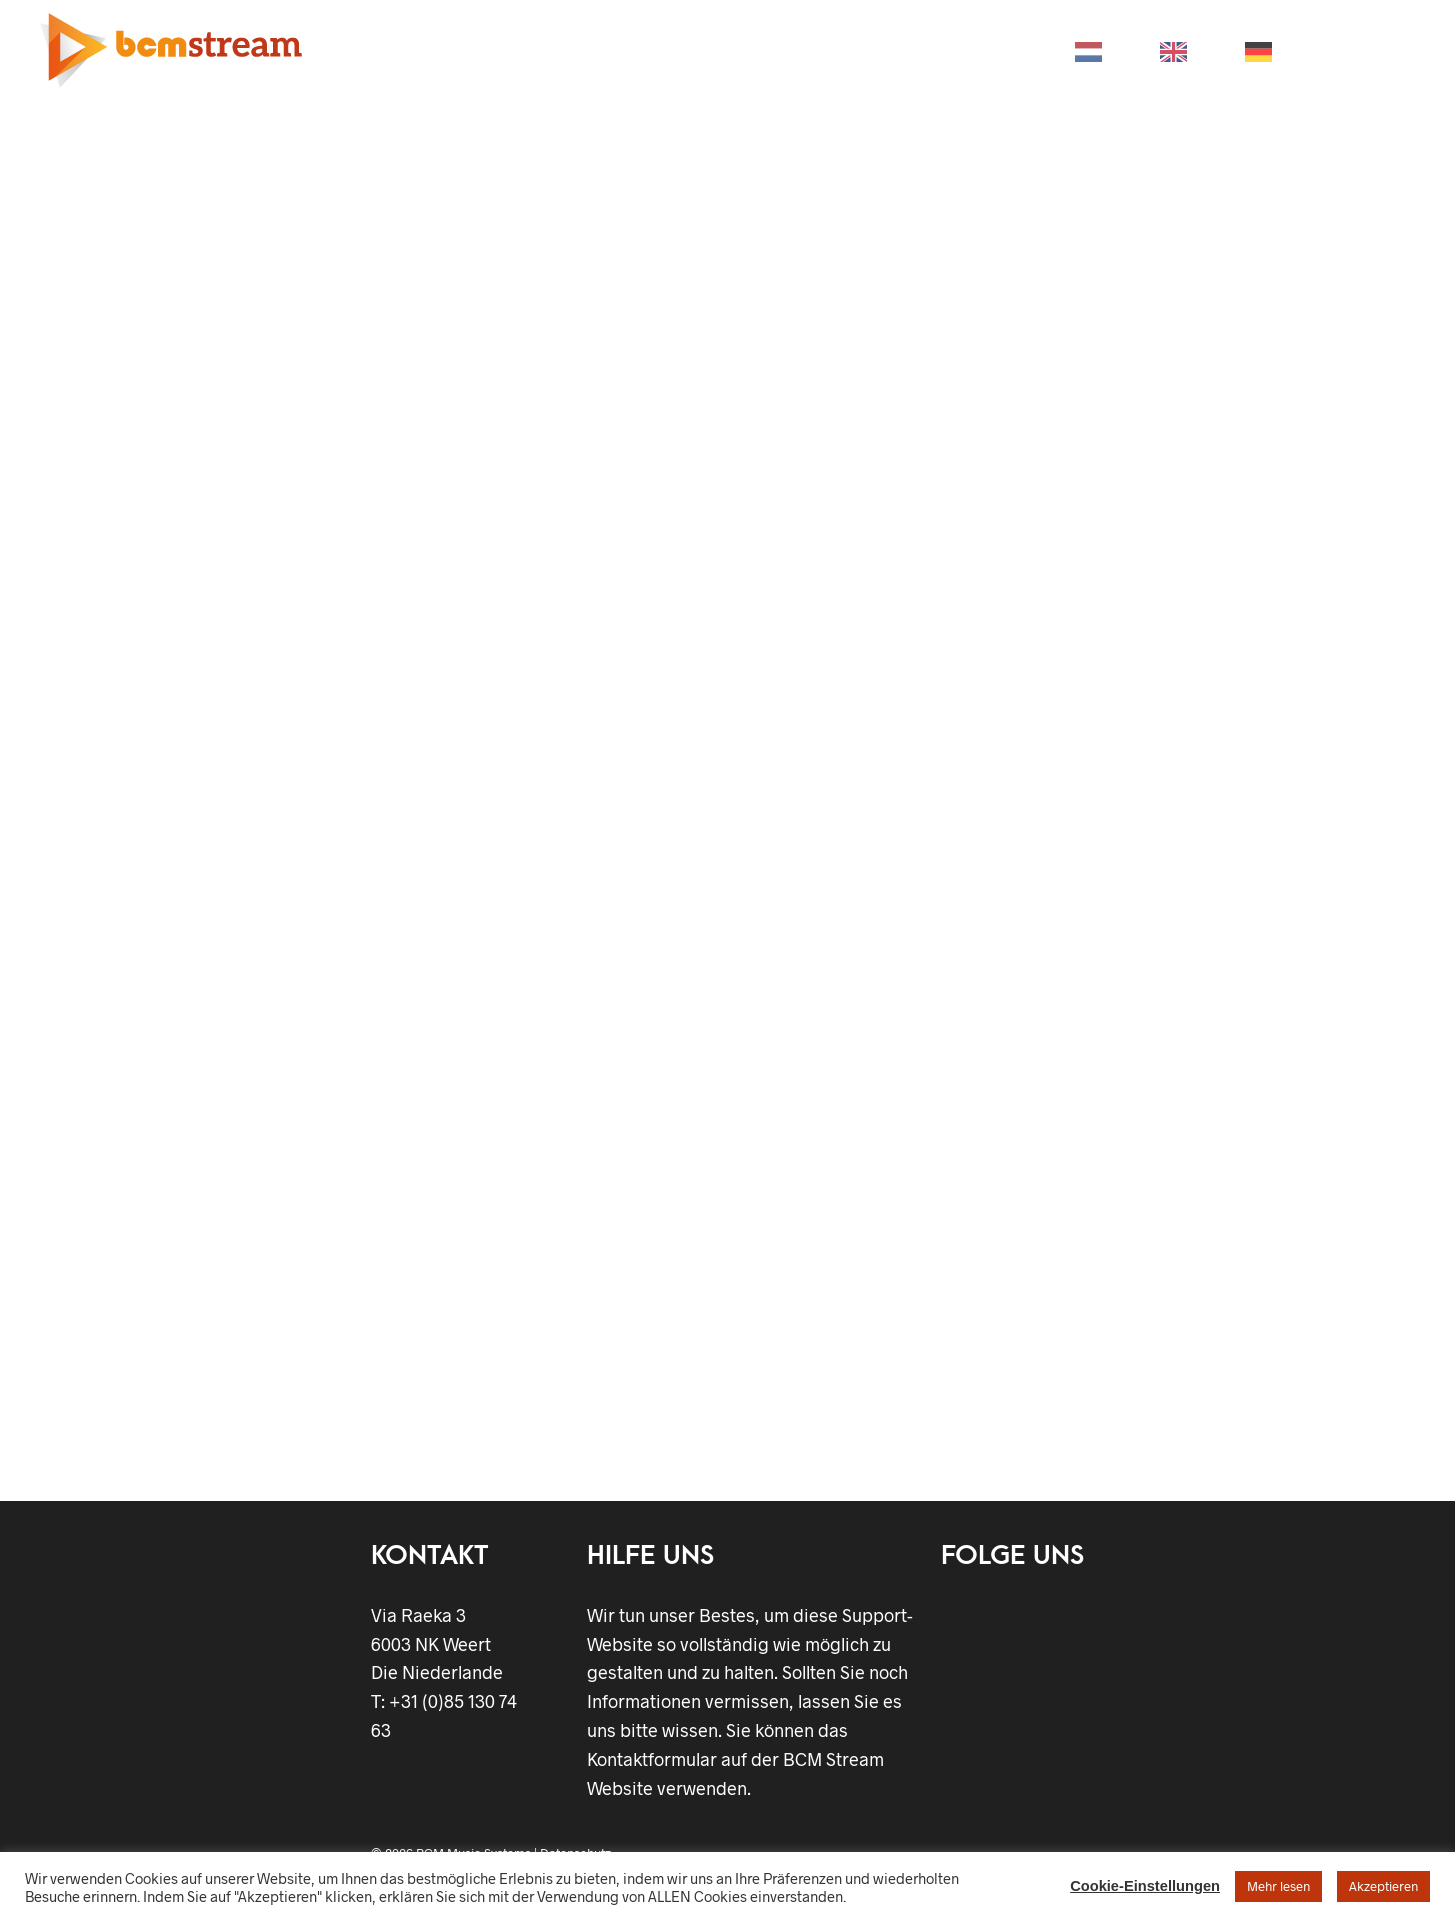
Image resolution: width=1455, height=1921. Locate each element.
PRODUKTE (474, 51)
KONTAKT (993, 51)
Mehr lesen (1278, 1886)
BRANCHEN (603, 51)
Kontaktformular (652, 1759)
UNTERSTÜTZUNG (754, 51)
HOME (364, 51)
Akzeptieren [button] (1383, 1886)
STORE (888, 51)
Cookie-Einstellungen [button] (1145, 1886)
